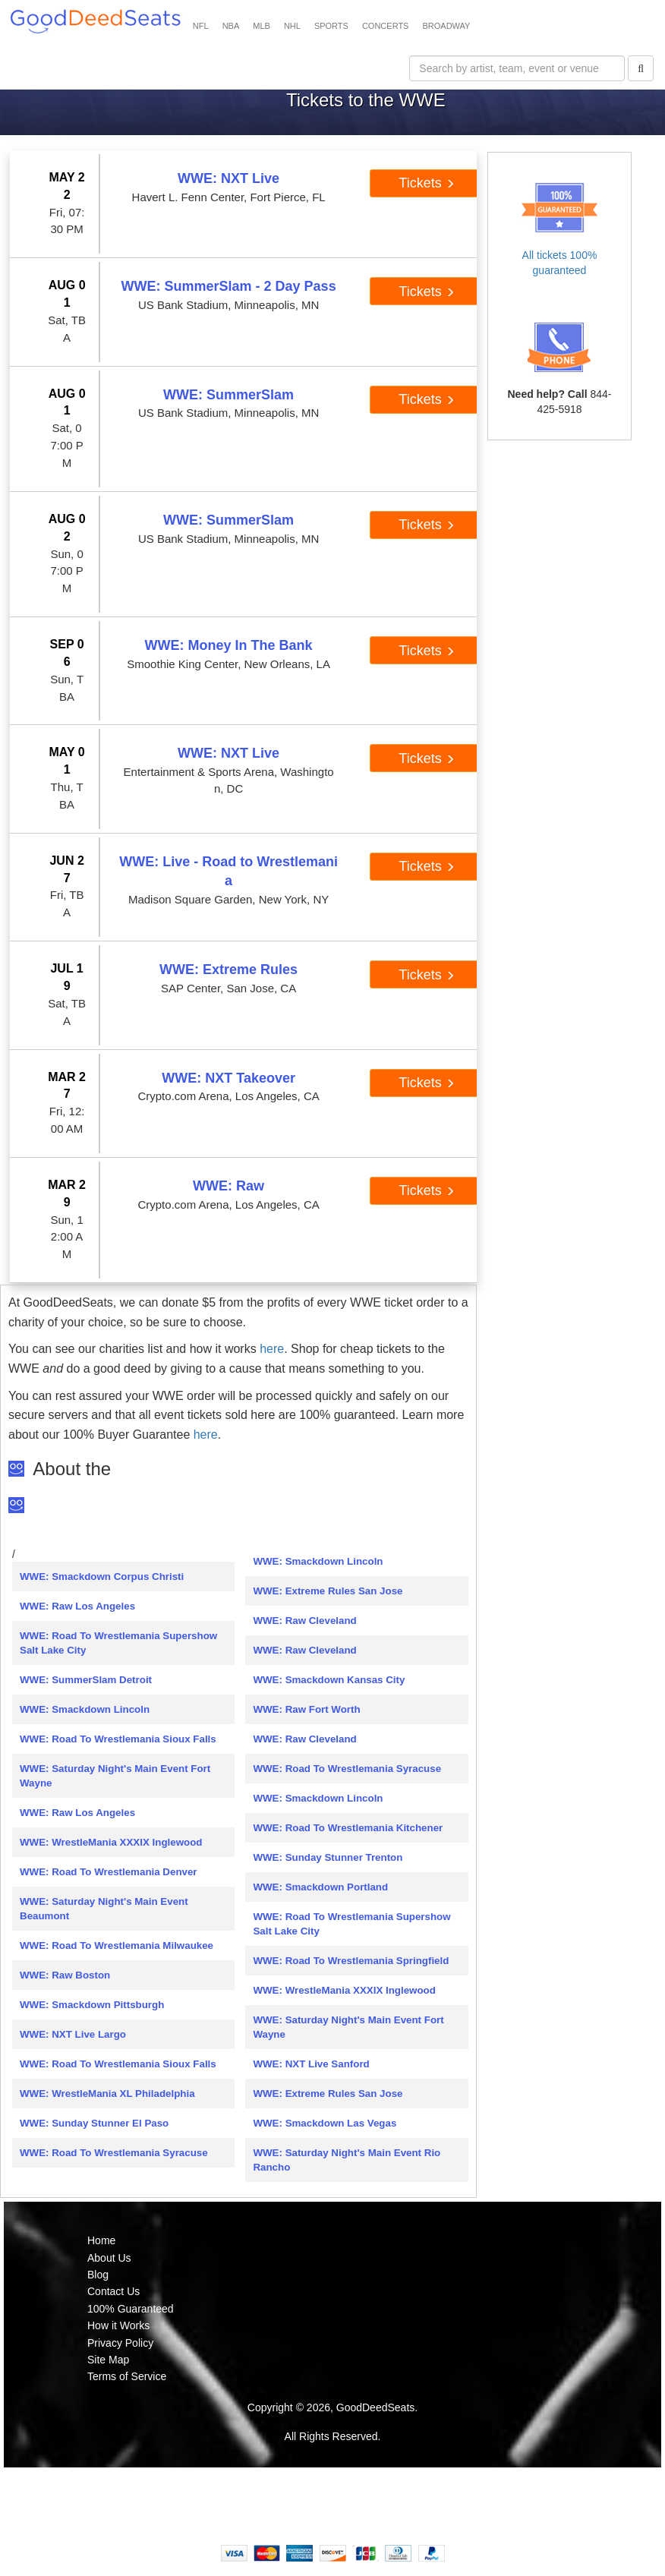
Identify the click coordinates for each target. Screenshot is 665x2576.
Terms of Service (126, 2376)
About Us (109, 2258)
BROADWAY (446, 25)
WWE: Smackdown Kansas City (329, 1679)
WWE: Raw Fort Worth (306, 1709)
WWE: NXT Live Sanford (311, 2064)
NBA (231, 25)
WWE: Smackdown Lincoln (85, 1709)
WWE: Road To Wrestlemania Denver (108, 1872)
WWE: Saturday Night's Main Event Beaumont (104, 1909)
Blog (98, 2275)
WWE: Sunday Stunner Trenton (327, 1857)
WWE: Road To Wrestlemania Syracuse (114, 2152)
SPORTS (331, 25)
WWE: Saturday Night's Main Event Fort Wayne (115, 1776)
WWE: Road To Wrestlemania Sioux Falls (118, 1739)
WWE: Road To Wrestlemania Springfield (351, 1960)
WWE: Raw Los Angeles (77, 1606)
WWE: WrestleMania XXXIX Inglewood (111, 1842)
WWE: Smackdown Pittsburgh (92, 2004)
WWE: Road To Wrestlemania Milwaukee (116, 1945)
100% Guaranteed (130, 2309)
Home (101, 2240)
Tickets (426, 183)
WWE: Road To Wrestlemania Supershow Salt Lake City (118, 1643)
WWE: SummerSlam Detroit (86, 1679)
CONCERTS (385, 25)
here (272, 1348)
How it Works (118, 2325)
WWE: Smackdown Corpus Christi (102, 1576)
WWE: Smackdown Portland (320, 1887)
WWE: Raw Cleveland (304, 1620)
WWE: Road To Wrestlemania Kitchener (348, 1827)
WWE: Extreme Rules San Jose (327, 1591)
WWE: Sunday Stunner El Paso (94, 2123)
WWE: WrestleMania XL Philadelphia (107, 2093)
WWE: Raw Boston (65, 1975)
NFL (201, 25)
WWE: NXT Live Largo (73, 2034)
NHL (292, 25)
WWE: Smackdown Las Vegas (324, 2123)
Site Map (108, 2360)
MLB (261, 25)
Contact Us (113, 2291)
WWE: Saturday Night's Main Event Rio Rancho (346, 2160)
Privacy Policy (120, 2343)
